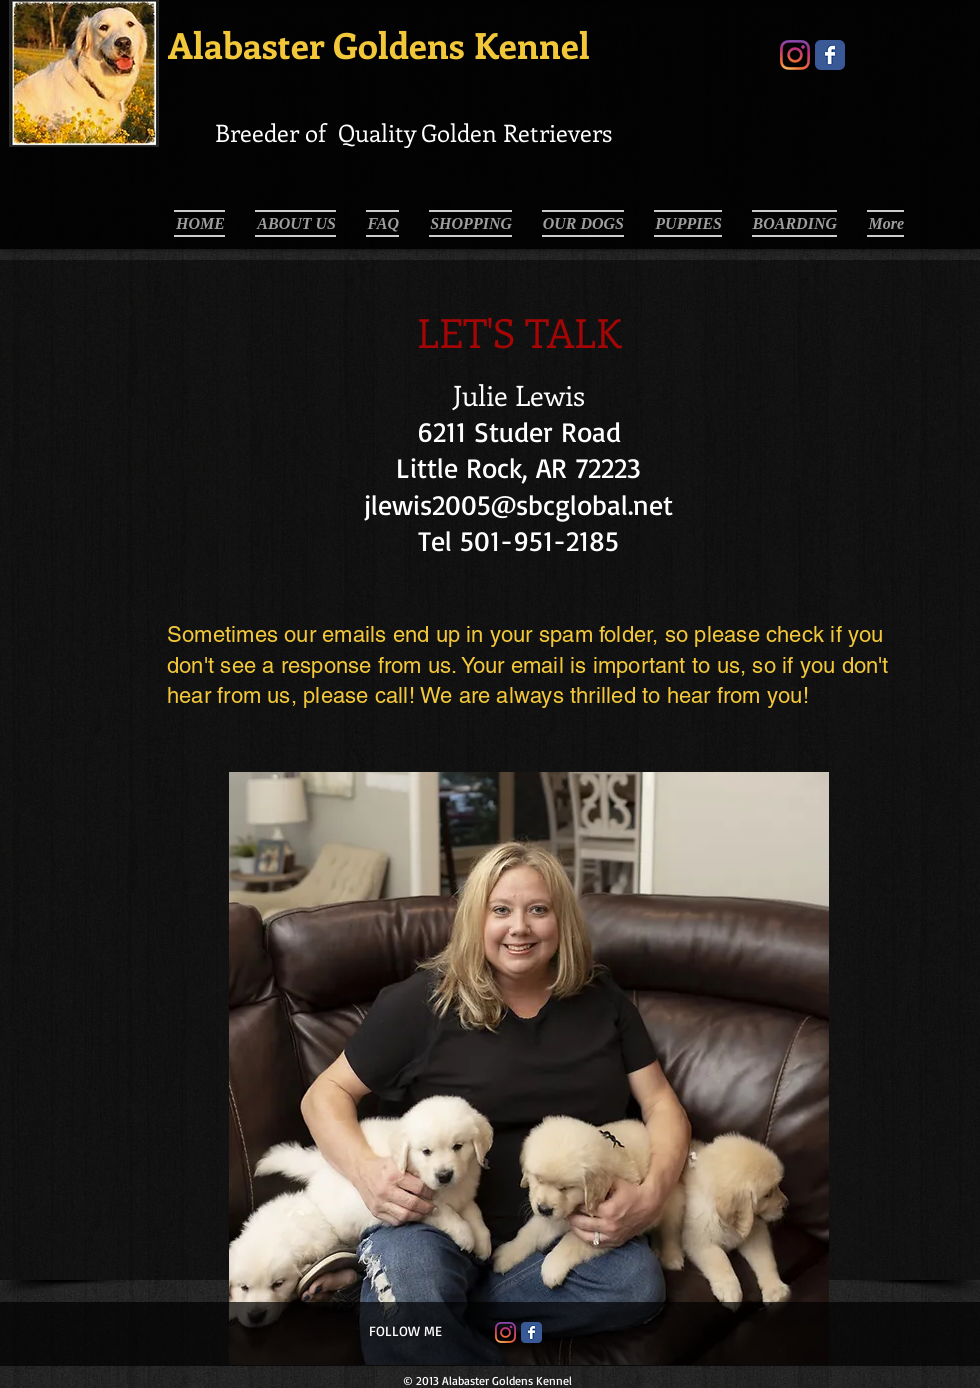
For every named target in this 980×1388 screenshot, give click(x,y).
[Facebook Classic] (531, 1332)
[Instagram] (795, 55)
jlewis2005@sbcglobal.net (518, 504)
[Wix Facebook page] (830, 55)
